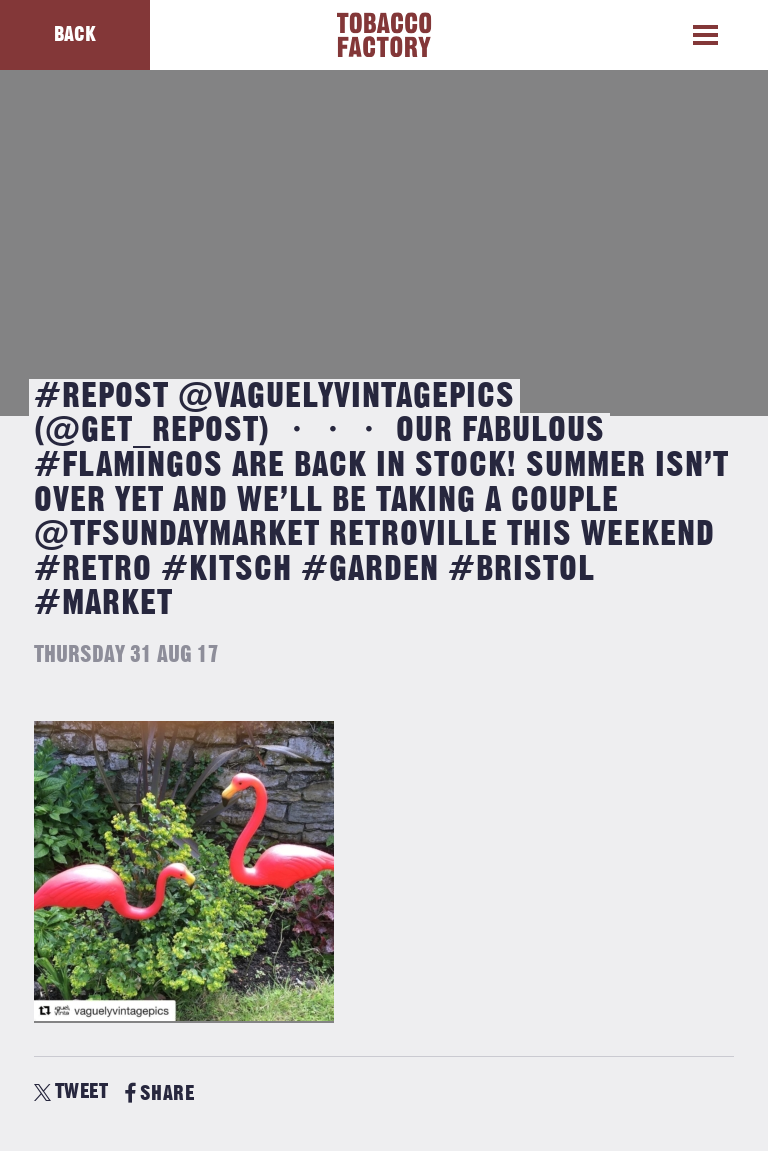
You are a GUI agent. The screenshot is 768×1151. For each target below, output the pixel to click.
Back (75, 34)
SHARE (159, 1093)
